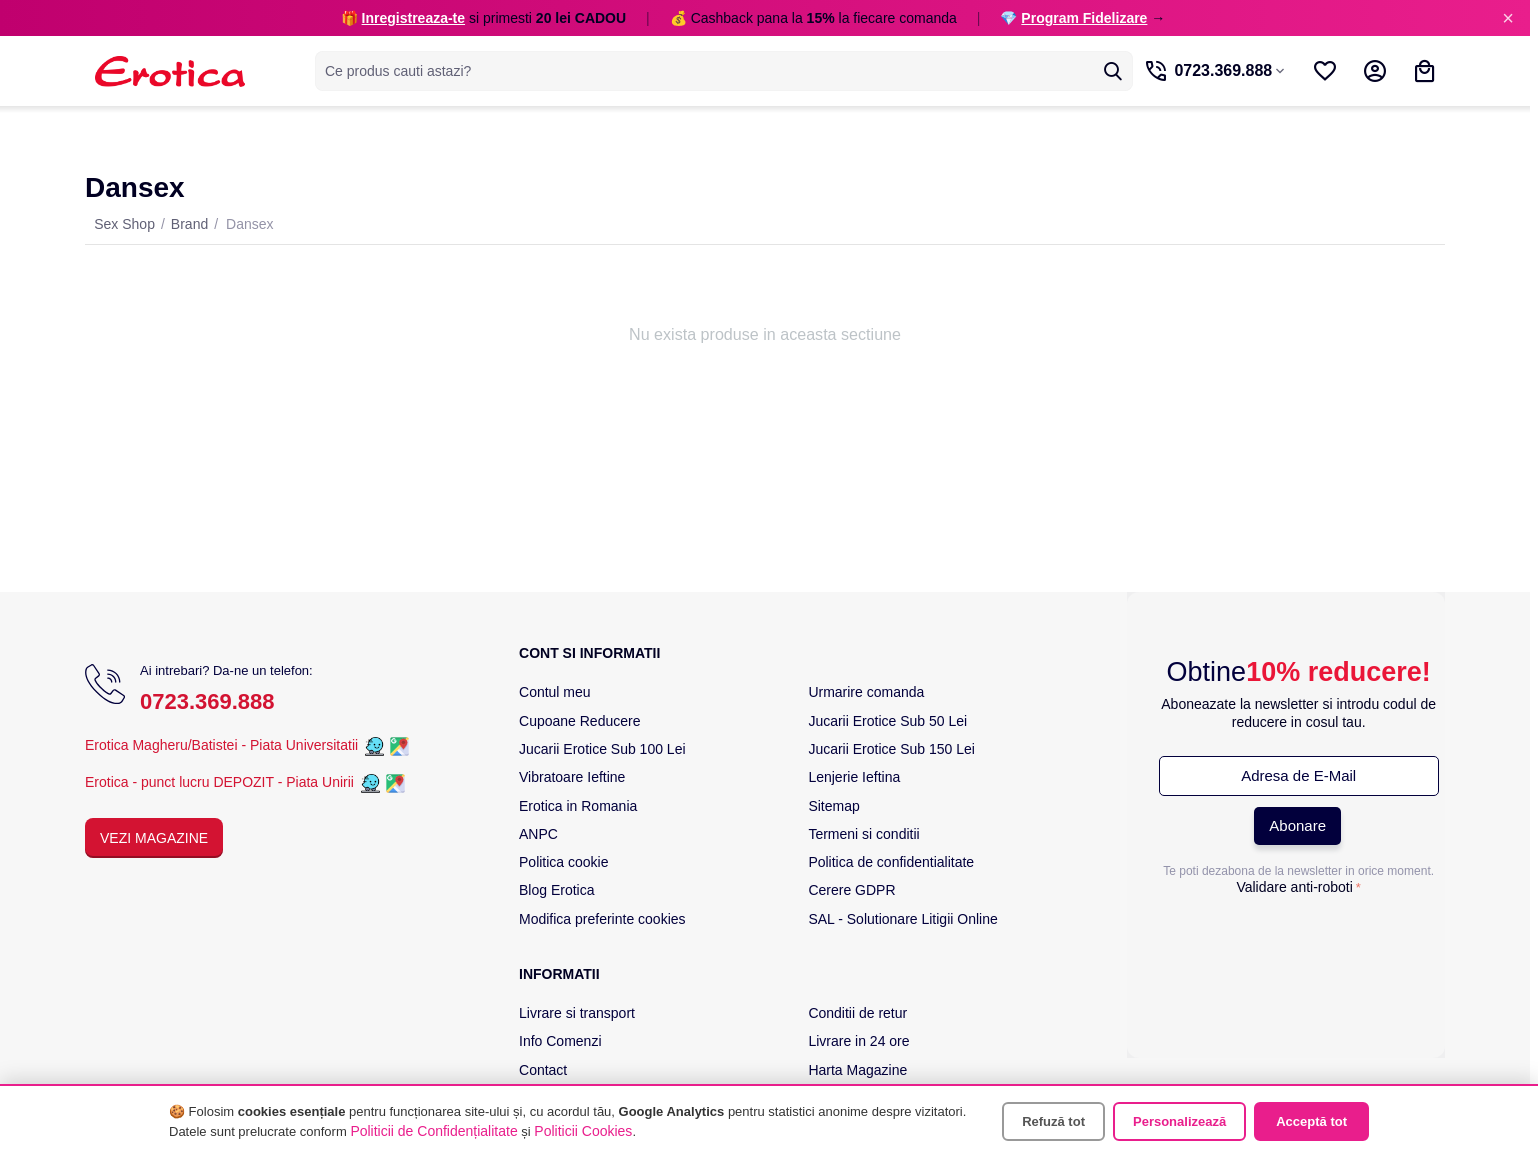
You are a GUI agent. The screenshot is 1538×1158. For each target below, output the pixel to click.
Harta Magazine (857, 1070)
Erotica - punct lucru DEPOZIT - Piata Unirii (221, 782)
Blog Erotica (556, 890)
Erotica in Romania (578, 806)
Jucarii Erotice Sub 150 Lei (891, 749)
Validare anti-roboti (1294, 887)
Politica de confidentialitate (891, 862)
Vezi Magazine (154, 838)
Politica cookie (564, 862)
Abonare (1297, 825)
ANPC (538, 834)
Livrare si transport (577, 1013)
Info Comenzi (560, 1041)
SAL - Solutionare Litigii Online (902, 919)
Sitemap (833, 806)
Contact (543, 1070)
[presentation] (1299, 942)
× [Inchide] (1508, 18)
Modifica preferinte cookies (602, 919)
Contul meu (555, 692)
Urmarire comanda (866, 692)
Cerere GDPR (851, 890)
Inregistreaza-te (413, 18)
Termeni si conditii (863, 834)
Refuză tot (1053, 1121)
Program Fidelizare (1084, 18)
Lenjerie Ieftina (854, 777)
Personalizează (1179, 1121)
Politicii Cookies (583, 1131)
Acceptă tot (1311, 1121)
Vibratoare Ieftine (572, 777)
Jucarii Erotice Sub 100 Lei (602, 749)
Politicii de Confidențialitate (433, 1131)
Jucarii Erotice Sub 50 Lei (887, 721)
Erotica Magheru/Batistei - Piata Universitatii (221, 745)
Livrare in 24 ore (858, 1041)
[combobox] (714, 71)
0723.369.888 (207, 701)
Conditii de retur (857, 1013)
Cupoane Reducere (579, 721)
